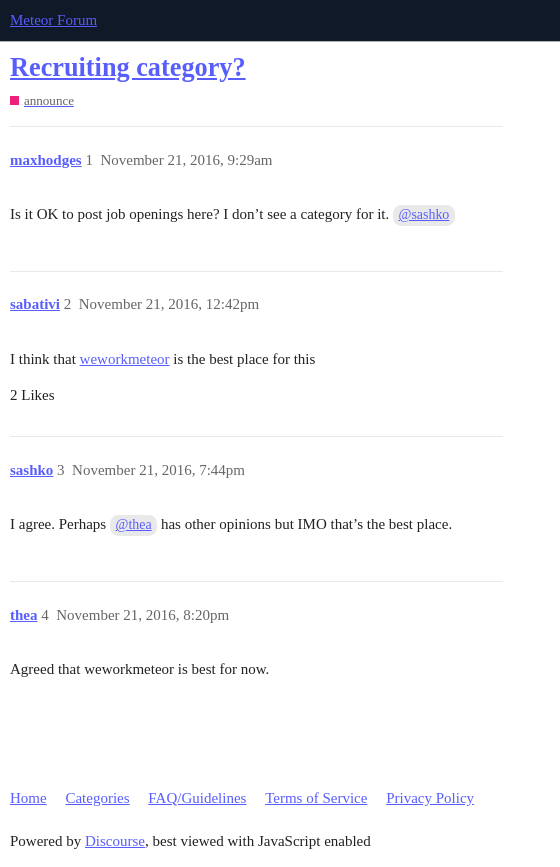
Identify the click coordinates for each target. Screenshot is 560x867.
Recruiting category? (128, 67)
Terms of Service (316, 798)
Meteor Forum (53, 20)
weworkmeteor (125, 359)
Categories (97, 798)
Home (28, 798)
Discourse (115, 841)
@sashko (424, 214)
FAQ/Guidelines (197, 798)
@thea (134, 524)
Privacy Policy (430, 798)
